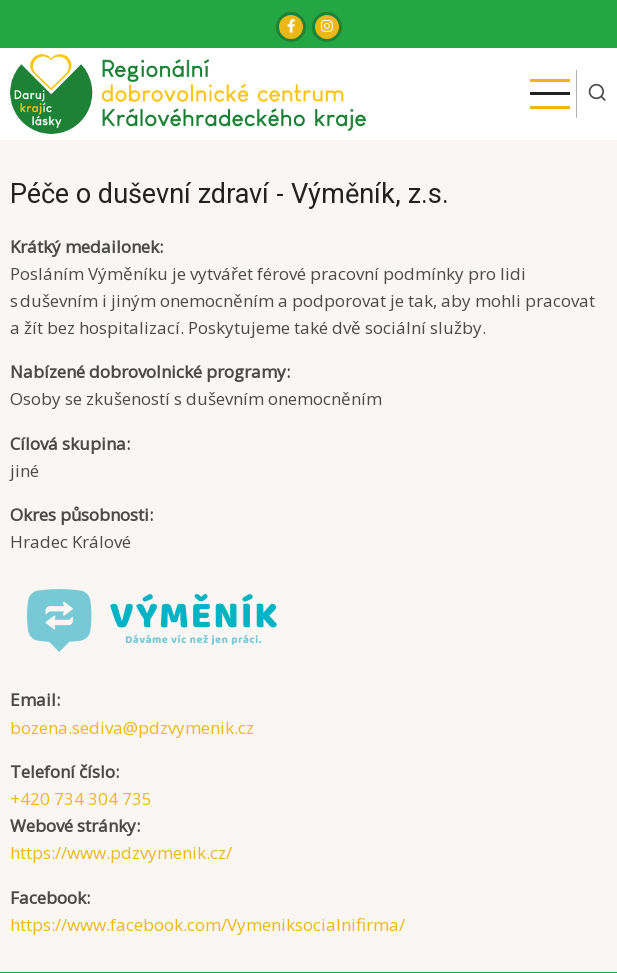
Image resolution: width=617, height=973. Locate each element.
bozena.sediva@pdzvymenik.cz (132, 727)
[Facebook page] (291, 27)
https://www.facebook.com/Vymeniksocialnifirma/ (207, 924)
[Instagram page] (327, 27)
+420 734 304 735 (81, 798)
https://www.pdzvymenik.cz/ (121, 852)
